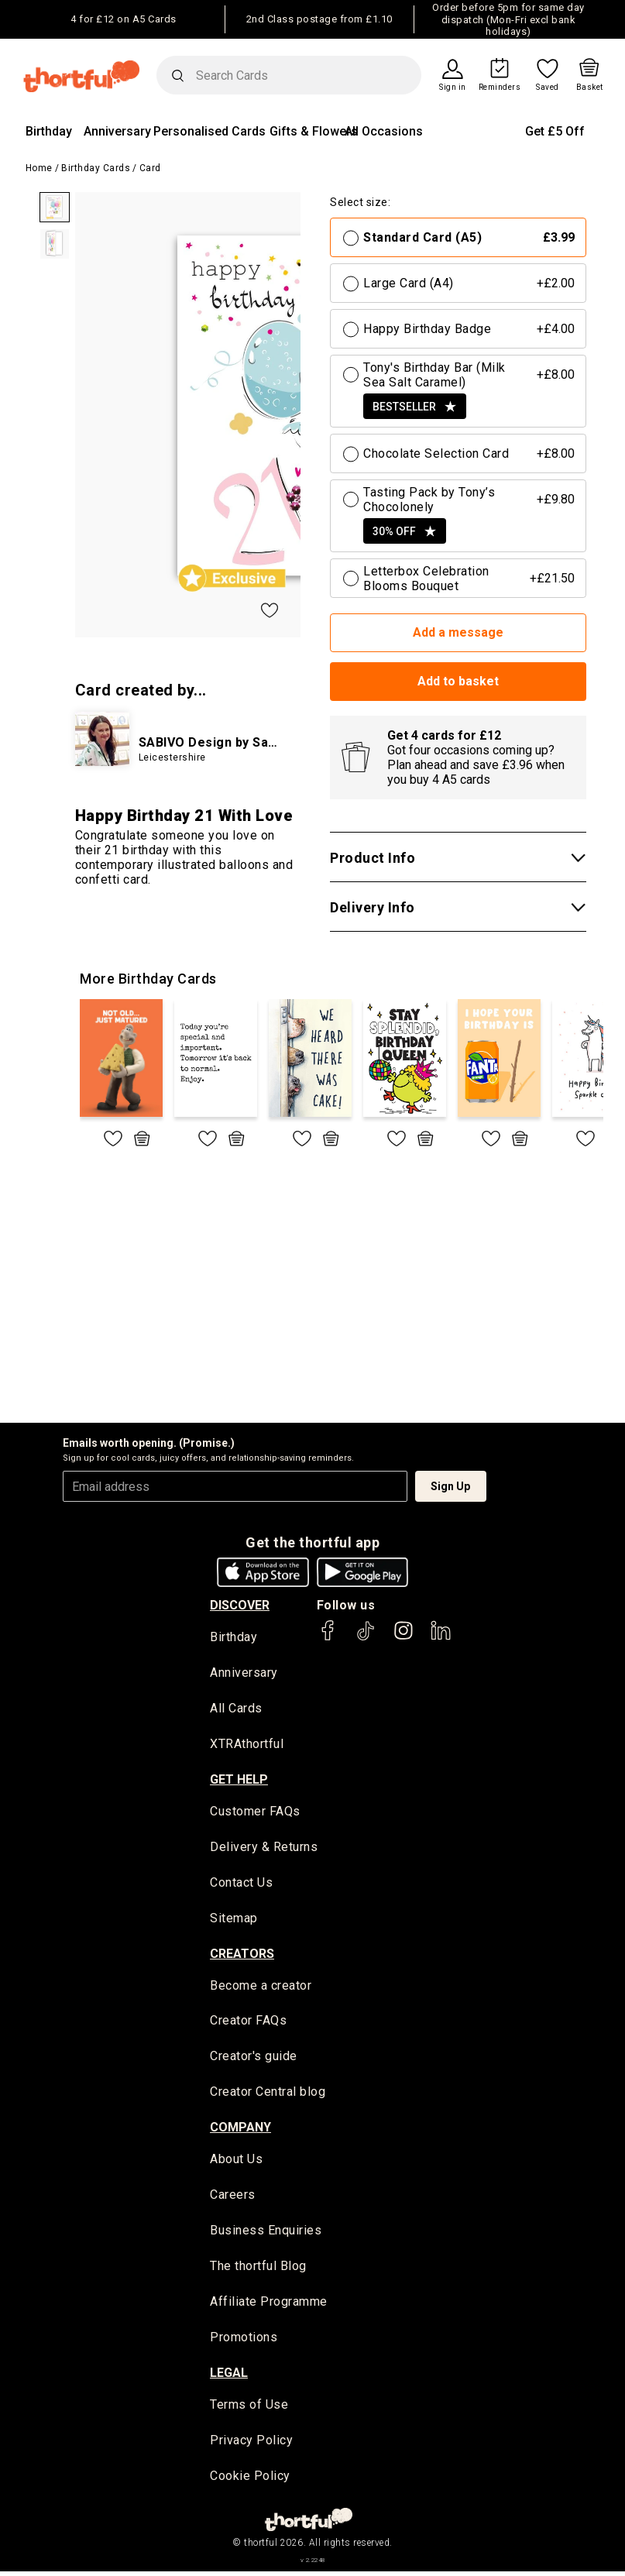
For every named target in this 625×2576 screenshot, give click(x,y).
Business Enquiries (265, 2234)
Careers (233, 2198)
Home (39, 168)
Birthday (49, 131)
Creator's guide (253, 2059)
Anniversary (117, 131)
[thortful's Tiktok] (365, 1637)
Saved (547, 87)
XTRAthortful (246, 1745)
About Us (236, 2162)
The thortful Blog (258, 2269)
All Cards (236, 1709)
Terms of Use (249, 2409)
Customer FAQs (255, 1812)
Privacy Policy (251, 2444)
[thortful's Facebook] (328, 1637)
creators (242, 1955)
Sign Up (450, 1486)
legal (229, 2376)
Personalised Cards (209, 131)
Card (150, 168)
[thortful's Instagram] (403, 1637)
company (240, 2129)
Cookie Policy (250, 2480)
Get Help (239, 1780)
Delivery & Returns (264, 1848)
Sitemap (234, 1919)
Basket (589, 87)
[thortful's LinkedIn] (440, 1637)
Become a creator (260, 1987)
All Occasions (384, 131)
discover (240, 1605)
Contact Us (241, 1884)
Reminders (500, 87)
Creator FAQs (248, 2023)
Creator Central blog (267, 2094)
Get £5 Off (555, 131)
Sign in (452, 87)
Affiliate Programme (269, 2305)
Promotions (243, 2341)
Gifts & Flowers (314, 131)
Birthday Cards (95, 168)
